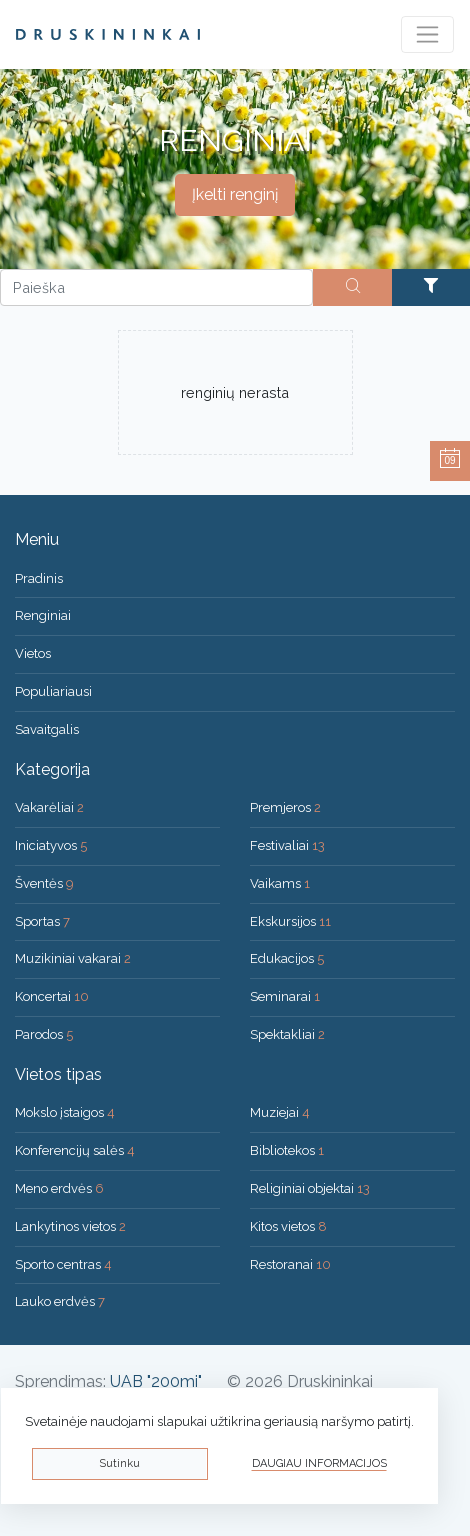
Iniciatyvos (51, 845)
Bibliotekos (287, 1150)
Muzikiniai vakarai (73, 958)
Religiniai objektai (310, 1188)
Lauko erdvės (60, 1301)
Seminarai (285, 996)
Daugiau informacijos (319, 1463)
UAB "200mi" (156, 1381)
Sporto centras (63, 1264)
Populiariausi (53, 691)
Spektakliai (287, 1034)
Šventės (44, 883)
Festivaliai (287, 845)
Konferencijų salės (75, 1150)
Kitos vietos (288, 1226)
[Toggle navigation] (427, 34)
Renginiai (43, 615)
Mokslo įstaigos (65, 1112)
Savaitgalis (47, 729)
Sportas (42, 921)
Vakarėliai (49, 807)
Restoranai (290, 1264)
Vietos (33, 653)
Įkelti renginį (235, 194)
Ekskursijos (290, 921)
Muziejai (280, 1112)
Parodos (44, 1034)
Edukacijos (287, 958)
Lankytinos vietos (70, 1226)
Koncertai (52, 996)
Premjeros (285, 807)
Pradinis (39, 578)
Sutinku (119, 1463)
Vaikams (280, 883)
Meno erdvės (59, 1188)
